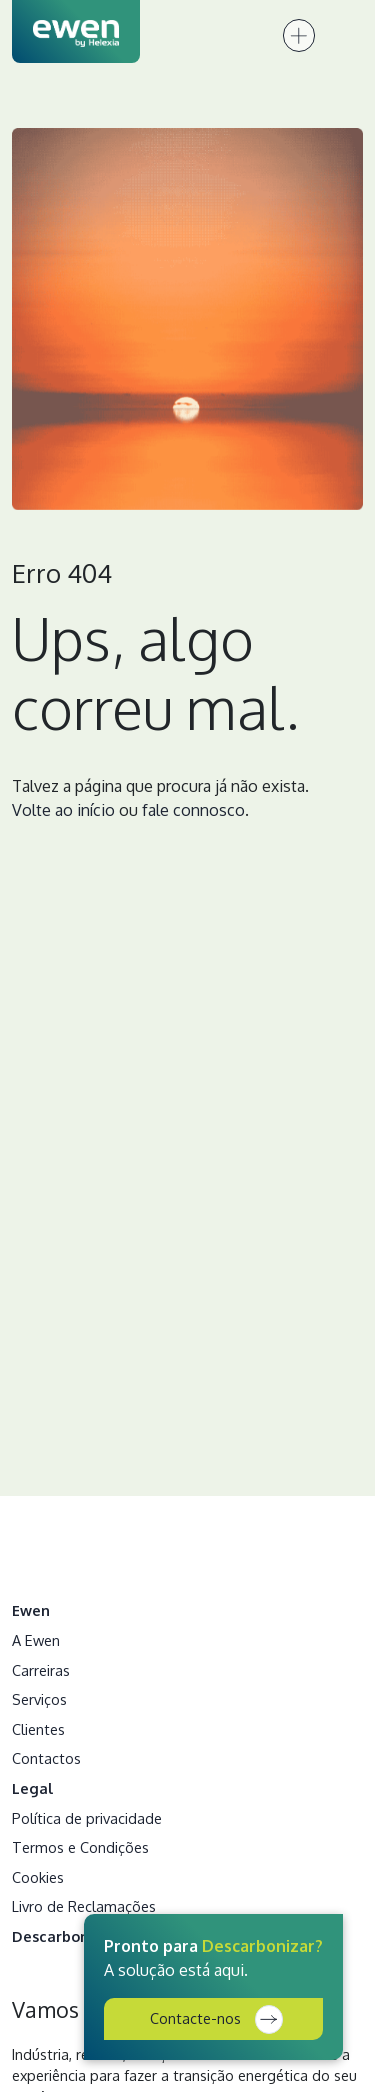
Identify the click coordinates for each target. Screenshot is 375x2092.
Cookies (38, 1877)
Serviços (39, 1699)
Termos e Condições (80, 1847)
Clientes (38, 1729)
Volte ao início (63, 810)
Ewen (31, 1610)
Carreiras (41, 1670)
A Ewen (36, 1640)
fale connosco (193, 810)
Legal (33, 1788)
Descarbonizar (64, 1936)
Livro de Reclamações (84, 1906)
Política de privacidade (87, 1818)
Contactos (46, 1758)
